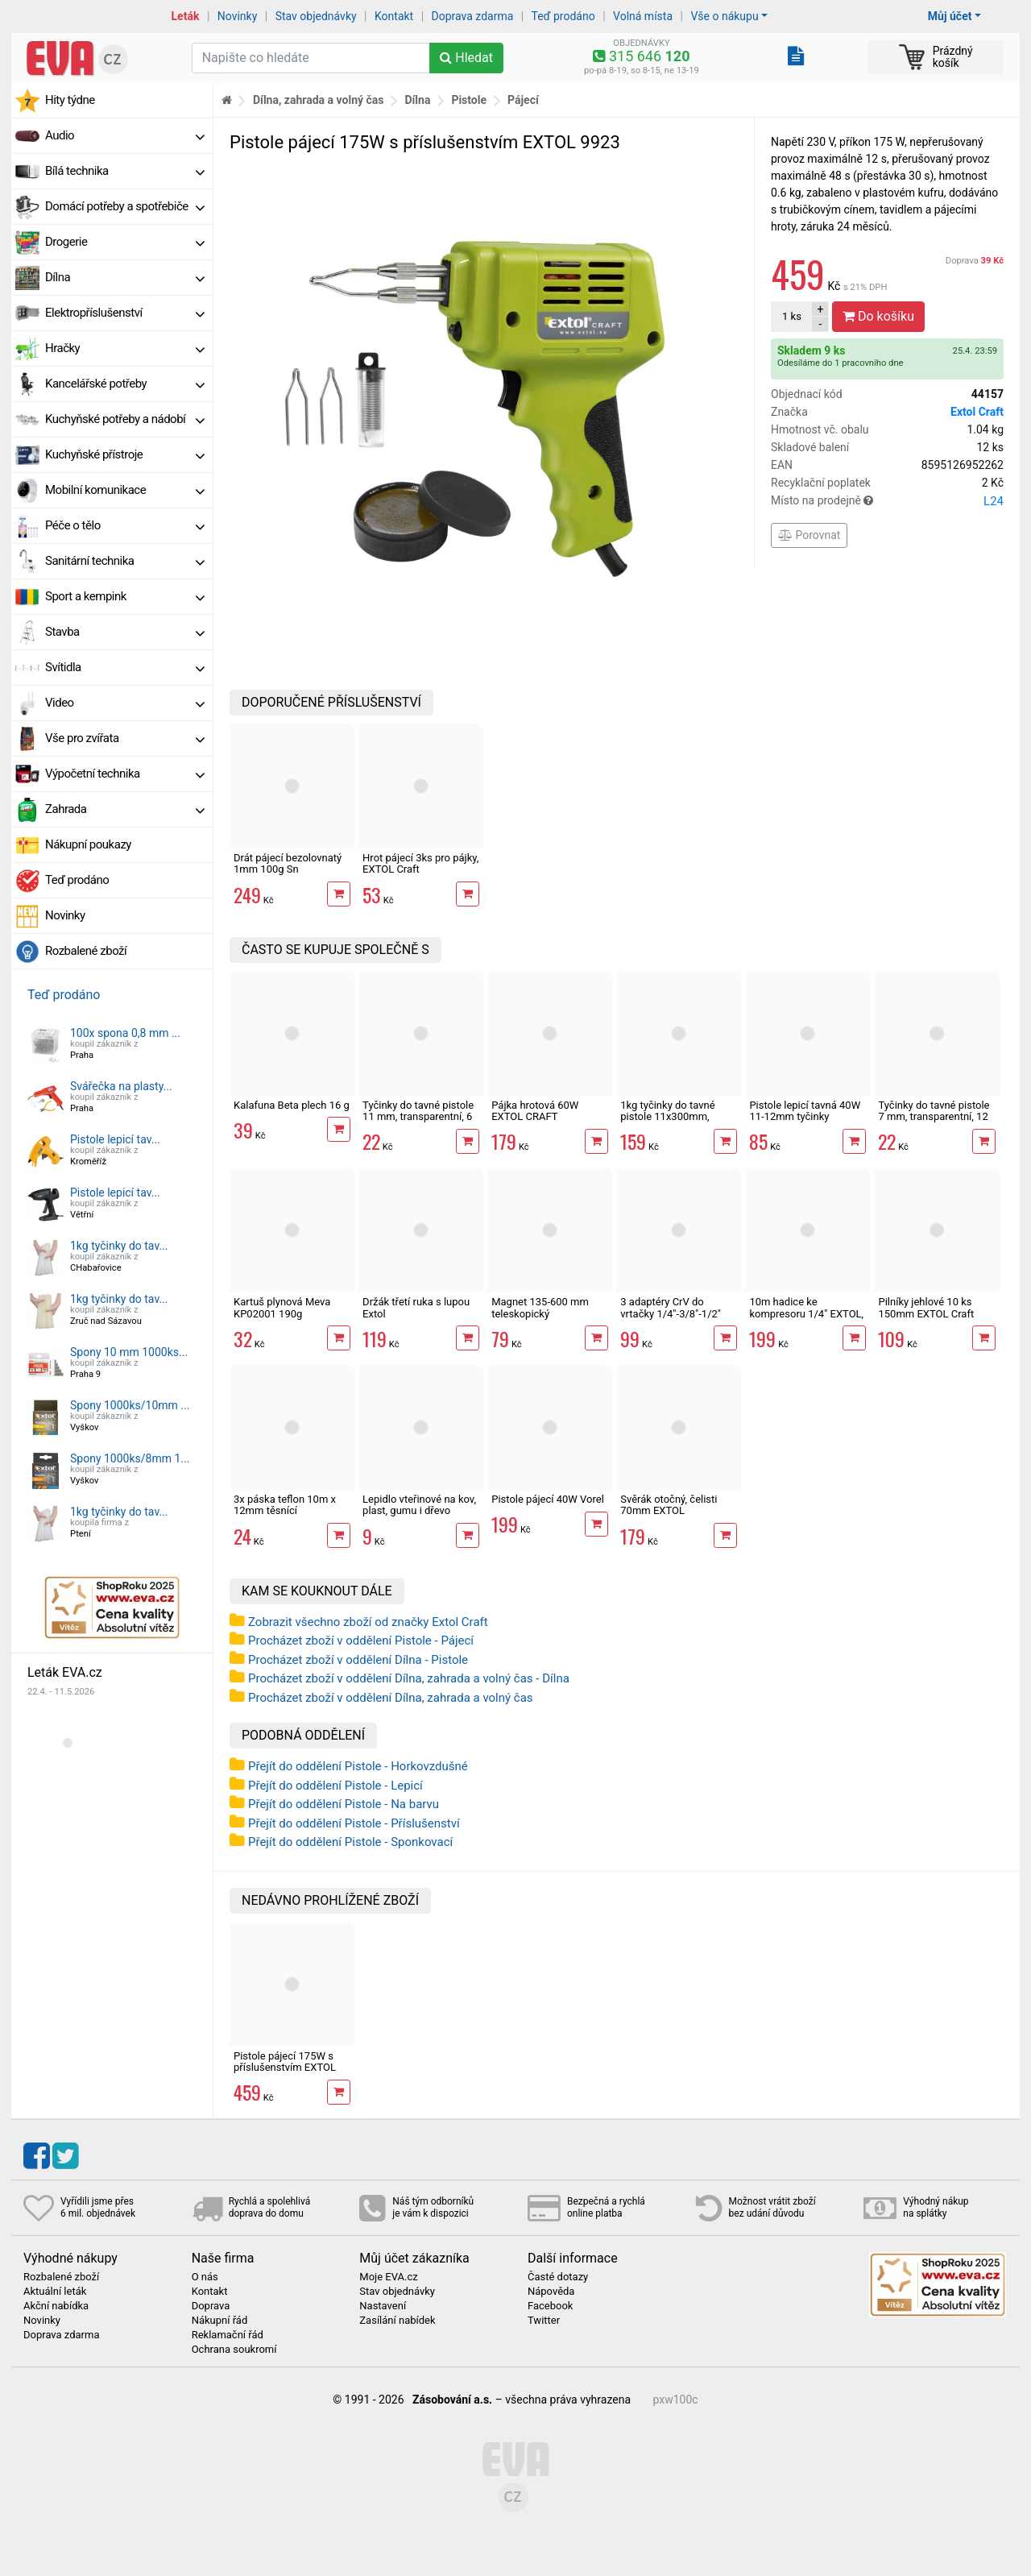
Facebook (550, 2306)
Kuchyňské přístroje (125, 454)
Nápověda (551, 2291)
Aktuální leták (54, 2291)
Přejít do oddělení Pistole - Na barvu (343, 1804)
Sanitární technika (125, 560)
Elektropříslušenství (125, 312)
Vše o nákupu (724, 16)
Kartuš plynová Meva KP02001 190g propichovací (282, 1313)
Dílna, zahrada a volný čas (318, 99)
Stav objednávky (316, 16)
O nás (205, 2277)
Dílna (125, 277)
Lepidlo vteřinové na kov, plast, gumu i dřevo (419, 1504)
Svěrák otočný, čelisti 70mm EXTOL (668, 1504)
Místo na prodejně (887, 501)
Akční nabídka (56, 2306)
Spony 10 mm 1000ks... (129, 1352)
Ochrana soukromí (234, 2349)
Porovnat (809, 535)
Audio (125, 135)
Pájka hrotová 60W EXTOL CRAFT (534, 1110)
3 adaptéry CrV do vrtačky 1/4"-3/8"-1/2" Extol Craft (670, 1313)
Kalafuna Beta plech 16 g (292, 1105)
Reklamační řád (227, 2335)
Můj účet (950, 16)
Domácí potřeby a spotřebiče (125, 206)
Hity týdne (70, 100)
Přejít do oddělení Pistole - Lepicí (335, 1785)
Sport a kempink (125, 596)
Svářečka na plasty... (121, 1086)
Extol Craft (977, 411)
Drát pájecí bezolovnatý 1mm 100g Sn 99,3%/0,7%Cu (288, 869)
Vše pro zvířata (125, 738)
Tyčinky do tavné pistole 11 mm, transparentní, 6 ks (418, 1117)
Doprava (975, 260)
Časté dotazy (558, 2277)
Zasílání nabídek (397, 2320)
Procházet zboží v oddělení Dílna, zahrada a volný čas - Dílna (408, 1678)
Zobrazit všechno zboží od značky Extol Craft (368, 1622)
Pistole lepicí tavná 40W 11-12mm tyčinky (804, 1110)
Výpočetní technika (125, 773)
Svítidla (125, 667)
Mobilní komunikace (125, 490)
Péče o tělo (125, 525)
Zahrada (125, 809)
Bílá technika (125, 170)
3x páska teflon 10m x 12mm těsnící (285, 1504)
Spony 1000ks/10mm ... (129, 1405)
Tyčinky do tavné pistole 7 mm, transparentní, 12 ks (933, 1117)
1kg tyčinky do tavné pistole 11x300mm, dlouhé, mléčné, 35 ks (670, 1117)
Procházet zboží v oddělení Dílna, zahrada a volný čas (390, 1697)
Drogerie (125, 241)
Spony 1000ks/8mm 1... (129, 1458)
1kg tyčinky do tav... (119, 1245)
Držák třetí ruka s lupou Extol (416, 1307)
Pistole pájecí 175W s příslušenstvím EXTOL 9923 (285, 2067)
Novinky (237, 16)
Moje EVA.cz (388, 2277)
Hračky (125, 348)
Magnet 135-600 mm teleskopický (540, 1307)
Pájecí (523, 99)
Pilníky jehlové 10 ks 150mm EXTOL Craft (926, 1307)
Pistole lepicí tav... (115, 1139)
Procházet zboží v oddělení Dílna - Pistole (358, 1660)
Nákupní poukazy (88, 844)
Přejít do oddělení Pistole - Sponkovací (350, 1842)
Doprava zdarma (473, 16)
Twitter (544, 2320)
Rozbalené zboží (85, 951)
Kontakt (394, 16)
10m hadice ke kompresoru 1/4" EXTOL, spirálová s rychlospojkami (806, 1319)
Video (125, 702)
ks (791, 316)
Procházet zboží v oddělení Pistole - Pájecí (361, 1640)
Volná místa (643, 16)
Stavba (125, 631)
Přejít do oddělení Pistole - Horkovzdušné (358, 1766)
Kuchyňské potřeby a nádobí (125, 419)
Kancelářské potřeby (125, 383)
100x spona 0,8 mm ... (125, 1033)
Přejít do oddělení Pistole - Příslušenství (354, 1823)
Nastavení (382, 2306)
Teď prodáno (562, 16)
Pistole (469, 99)
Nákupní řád (220, 2320)
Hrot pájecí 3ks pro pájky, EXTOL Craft (420, 863)
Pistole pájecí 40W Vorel (547, 1499)
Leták (186, 16)
